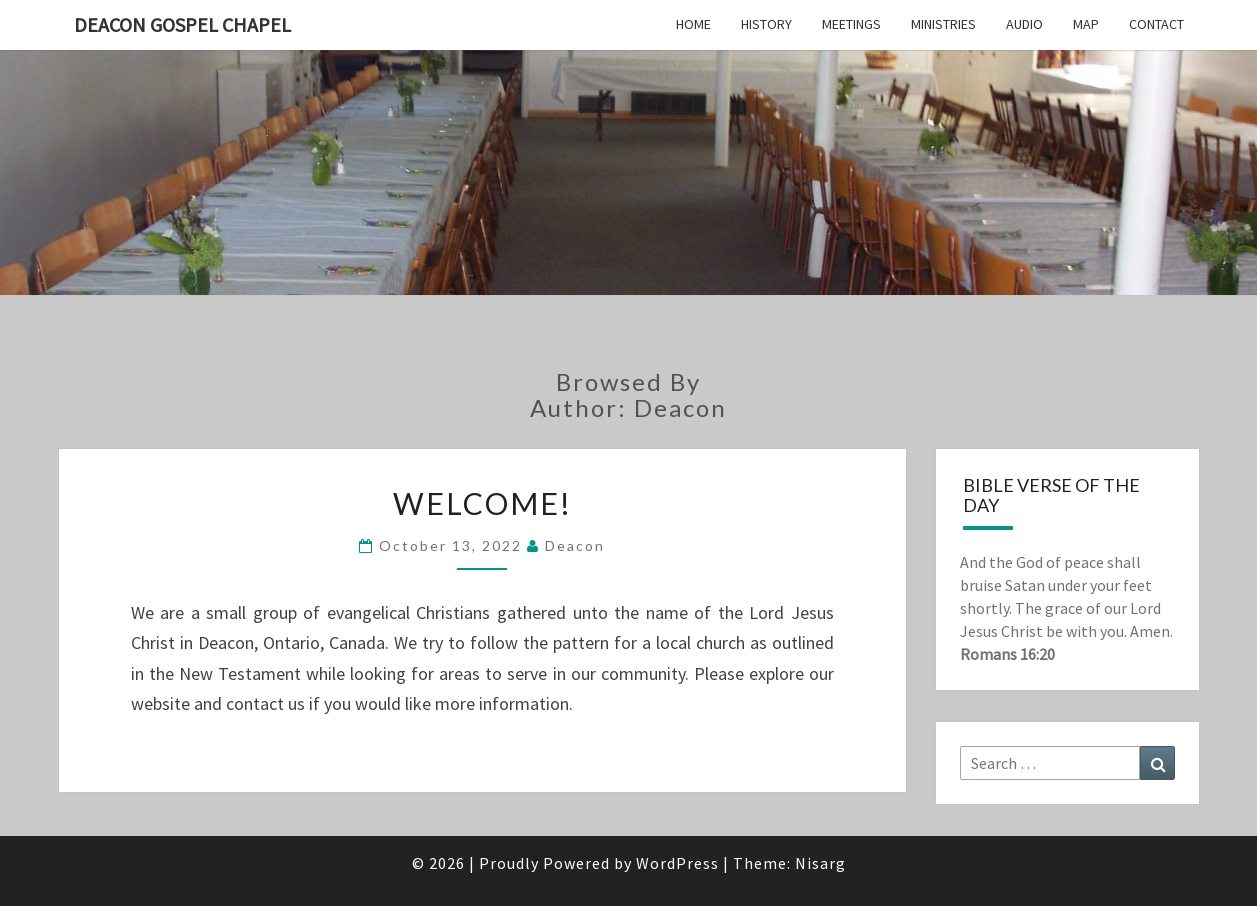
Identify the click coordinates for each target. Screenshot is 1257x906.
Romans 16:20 (1007, 654)
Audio (1024, 24)
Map (1086, 24)
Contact (1156, 24)
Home (693, 24)
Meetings (851, 24)
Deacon (575, 545)
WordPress (677, 863)
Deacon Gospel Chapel (182, 24)
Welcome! (482, 503)
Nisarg (820, 863)
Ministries (943, 24)
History (766, 24)
